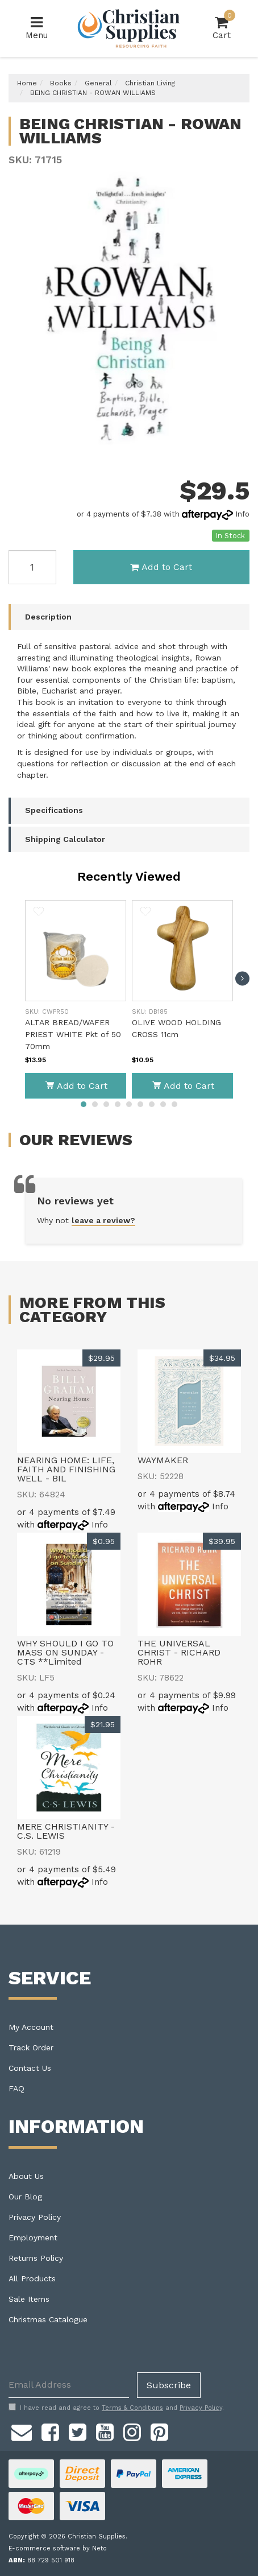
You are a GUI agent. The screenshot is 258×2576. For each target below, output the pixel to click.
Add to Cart (161, 567)
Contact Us (30, 2068)
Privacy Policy (35, 2217)
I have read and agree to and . (116, 2408)
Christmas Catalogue (48, 2319)
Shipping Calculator (65, 839)
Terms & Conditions (132, 2408)
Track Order (31, 2047)
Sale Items (29, 2298)
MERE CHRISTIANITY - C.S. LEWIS (66, 1831)
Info (242, 514)
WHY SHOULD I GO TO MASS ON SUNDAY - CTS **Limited (65, 1652)
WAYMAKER (163, 1460)
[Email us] (21, 2430)
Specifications (54, 810)
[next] (242, 978)
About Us (26, 2176)
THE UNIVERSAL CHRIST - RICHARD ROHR (179, 1652)
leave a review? (103, 1220)
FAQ (16, 2088)
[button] (38, 913)
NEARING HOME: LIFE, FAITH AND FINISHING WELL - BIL (66, 1469)
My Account (31, 2027)
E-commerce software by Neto (58, 2548)
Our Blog (25, 2196)
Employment (33, 2237)
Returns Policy (36, 2258)
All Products (32, 2278)
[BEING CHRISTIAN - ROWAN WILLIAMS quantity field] (32, 567)
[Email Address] (69, 2385)
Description (48, 616)
